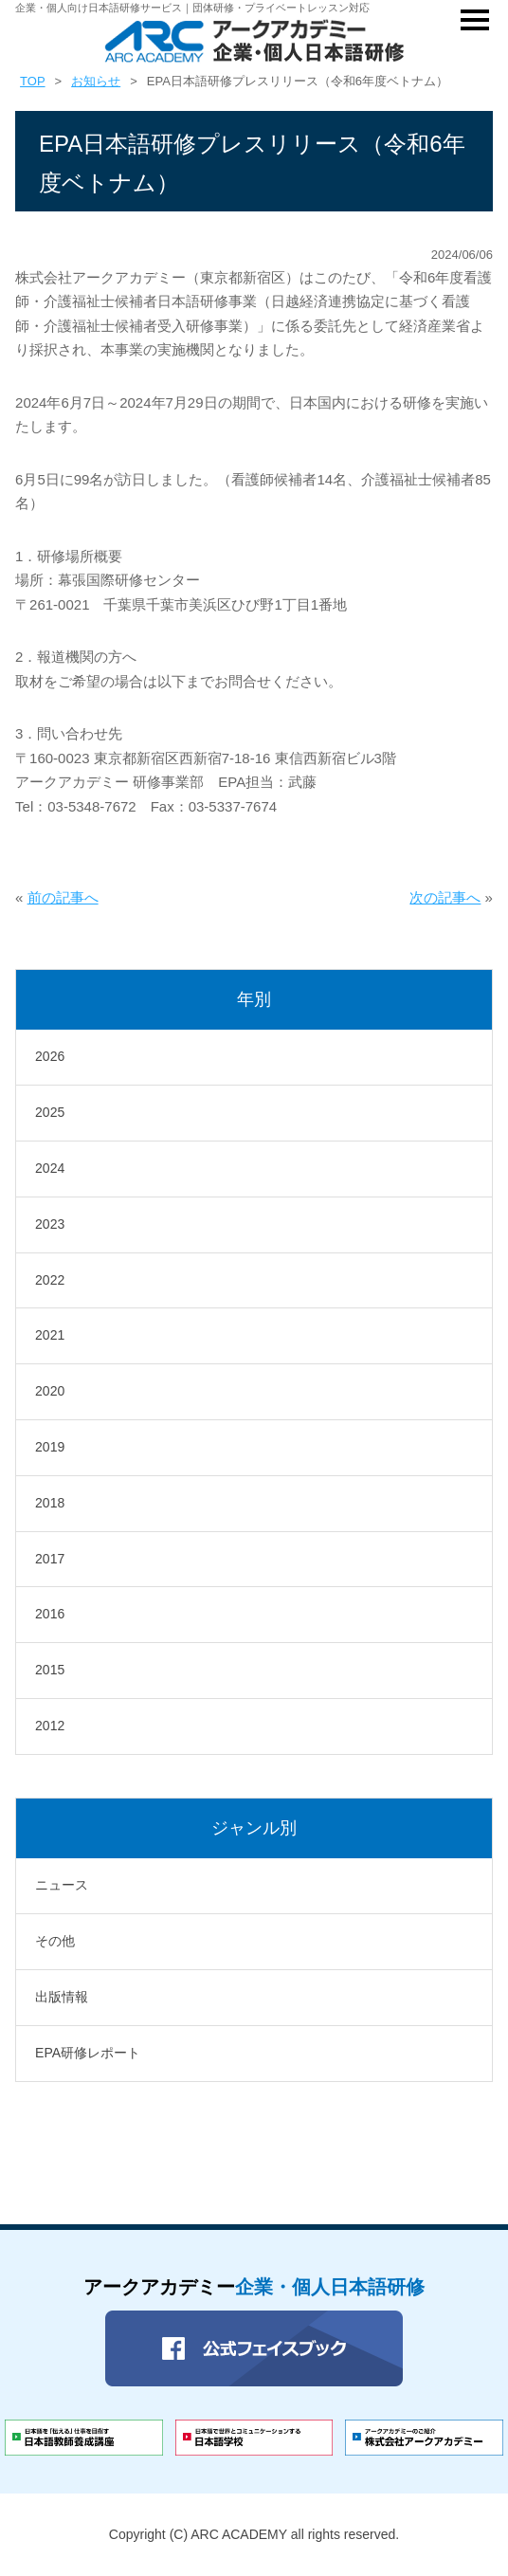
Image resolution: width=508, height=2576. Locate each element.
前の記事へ (63, 897)
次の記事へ (445, 897)
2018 (49, 1502)
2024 (49, 1168)
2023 (49, 1224)
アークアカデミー (254, 2286)
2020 (49, 1390)
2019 (49, 1446)
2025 (49, 1112)
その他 (55, 1940)
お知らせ (95, 81)
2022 (49, 1280)
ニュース (61, 1884)
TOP (32, 81)
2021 (49, 1335)
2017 (49, 1558)
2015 (49, 1669)
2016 (49, 1613)
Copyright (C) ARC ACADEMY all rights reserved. (254, 2534)
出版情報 (61, 1996)
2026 (49, 1056)
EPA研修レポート (87, 2052)
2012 (49, 1725)
